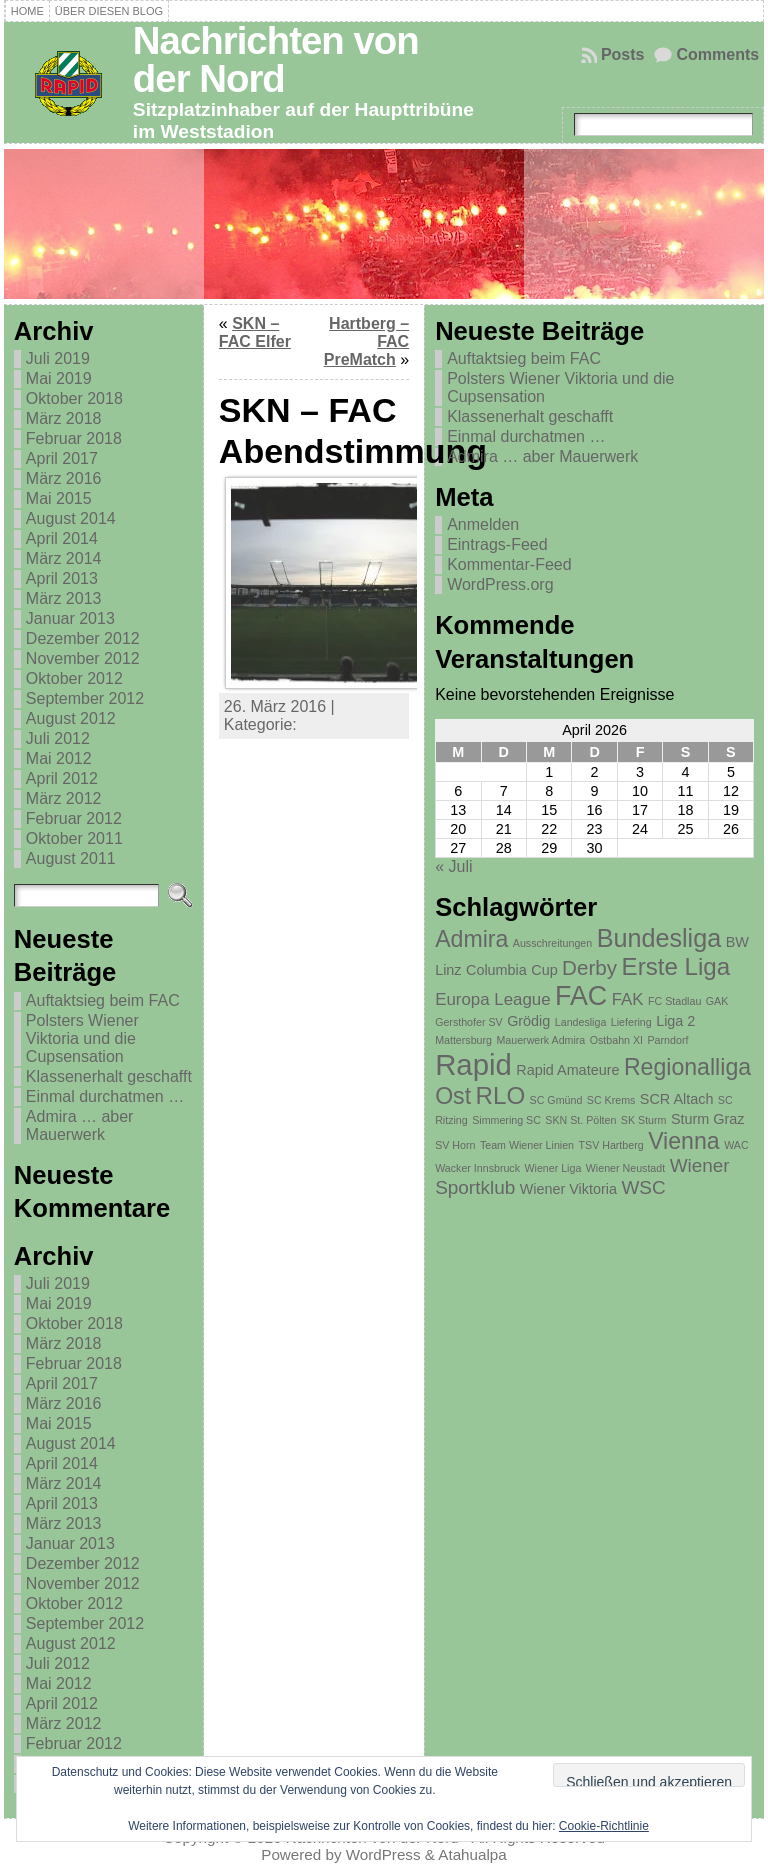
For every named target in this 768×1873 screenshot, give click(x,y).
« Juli (453, 866)
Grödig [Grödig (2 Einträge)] (528, 1021)
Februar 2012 (74, 818)
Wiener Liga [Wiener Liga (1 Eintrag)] (552, 1168)
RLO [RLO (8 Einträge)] (501, 1095)
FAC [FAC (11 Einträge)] (581, 996)
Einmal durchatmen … (105, 1096)
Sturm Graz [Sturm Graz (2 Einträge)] (708, 1119)
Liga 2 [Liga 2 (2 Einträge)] (675, 1021)
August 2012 (71, 718)
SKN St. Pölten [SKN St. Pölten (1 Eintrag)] (580, 1120)
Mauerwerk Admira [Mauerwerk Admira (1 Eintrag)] (540, 1040)
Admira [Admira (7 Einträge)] (471, 939)
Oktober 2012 (74, 678)
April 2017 (62, 458)
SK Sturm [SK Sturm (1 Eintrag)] (644, 1120)
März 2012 (64, 798)
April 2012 (62, 778)
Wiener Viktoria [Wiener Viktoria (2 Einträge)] (568, 1189)
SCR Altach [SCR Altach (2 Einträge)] (677, 1099)
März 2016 (64, 478)
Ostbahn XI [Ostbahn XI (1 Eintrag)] (616, 1040)
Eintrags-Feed (497, 544)
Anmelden (483, 524)
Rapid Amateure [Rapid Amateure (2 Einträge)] (567, 1070)
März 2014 (64, 558)
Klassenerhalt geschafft (109, 1076)
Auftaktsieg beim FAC (103, 1000)
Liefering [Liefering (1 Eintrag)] (631, 1022)
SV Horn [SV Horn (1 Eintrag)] (455, 1145)
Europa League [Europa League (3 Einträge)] (492, 999)
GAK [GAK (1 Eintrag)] (717, 1001)
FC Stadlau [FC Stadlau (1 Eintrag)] (674, 1001)
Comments (717, 54)
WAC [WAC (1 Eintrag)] (736, 1145)
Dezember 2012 (83, 638)
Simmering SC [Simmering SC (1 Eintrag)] (506, 1120)
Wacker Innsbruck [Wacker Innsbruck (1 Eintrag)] (477, 1168)
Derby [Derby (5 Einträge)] (589, 967)
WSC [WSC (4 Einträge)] (643, 1187)
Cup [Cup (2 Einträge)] (544, 970)
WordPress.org (500, 584)
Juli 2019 (58, 358)
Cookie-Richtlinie (604, 1826)
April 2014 (62, 538)
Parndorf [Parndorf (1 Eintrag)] (668, 1040)
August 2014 (71, 518)
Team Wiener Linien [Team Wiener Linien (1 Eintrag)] (527, 1145)
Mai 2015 (59, 498)
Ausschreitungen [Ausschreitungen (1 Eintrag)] (552, 943)
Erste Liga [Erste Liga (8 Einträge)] (676, 966)
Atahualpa (472, 1854)
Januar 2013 (70, 618)
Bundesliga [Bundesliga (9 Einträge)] (659, 938)
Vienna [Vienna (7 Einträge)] (684, 1141)
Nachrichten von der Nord (276, 59)
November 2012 (83, 658)
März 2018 (64, 418)
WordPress (383, 1854)
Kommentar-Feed (509, 564)
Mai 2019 (59, 378)
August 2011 (71, 858)
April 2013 (62, 578)
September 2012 (85, 698)
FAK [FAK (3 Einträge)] (628, 999)
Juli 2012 (58, 738)
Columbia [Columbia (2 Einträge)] (496, 970)
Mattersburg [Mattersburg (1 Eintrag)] (463, 1040)
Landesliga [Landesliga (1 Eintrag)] (581, 1022)
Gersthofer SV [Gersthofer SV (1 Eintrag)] (469, 1022)
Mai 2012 (59, 758)
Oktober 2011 (74, 838)
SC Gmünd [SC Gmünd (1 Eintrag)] (556, 1100)
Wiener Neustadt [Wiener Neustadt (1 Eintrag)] (625, 1168)
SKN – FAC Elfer (255, 332)
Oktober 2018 (74, 398)
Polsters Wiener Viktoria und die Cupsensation (82, 1038)
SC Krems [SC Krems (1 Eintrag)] (611, 1100)
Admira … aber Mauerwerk (80, 1125)
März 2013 (64, 598)
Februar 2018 (74, 438)
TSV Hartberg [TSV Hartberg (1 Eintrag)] (611, 1145)
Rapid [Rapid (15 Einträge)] (473, 1064)
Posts (623, 54)
